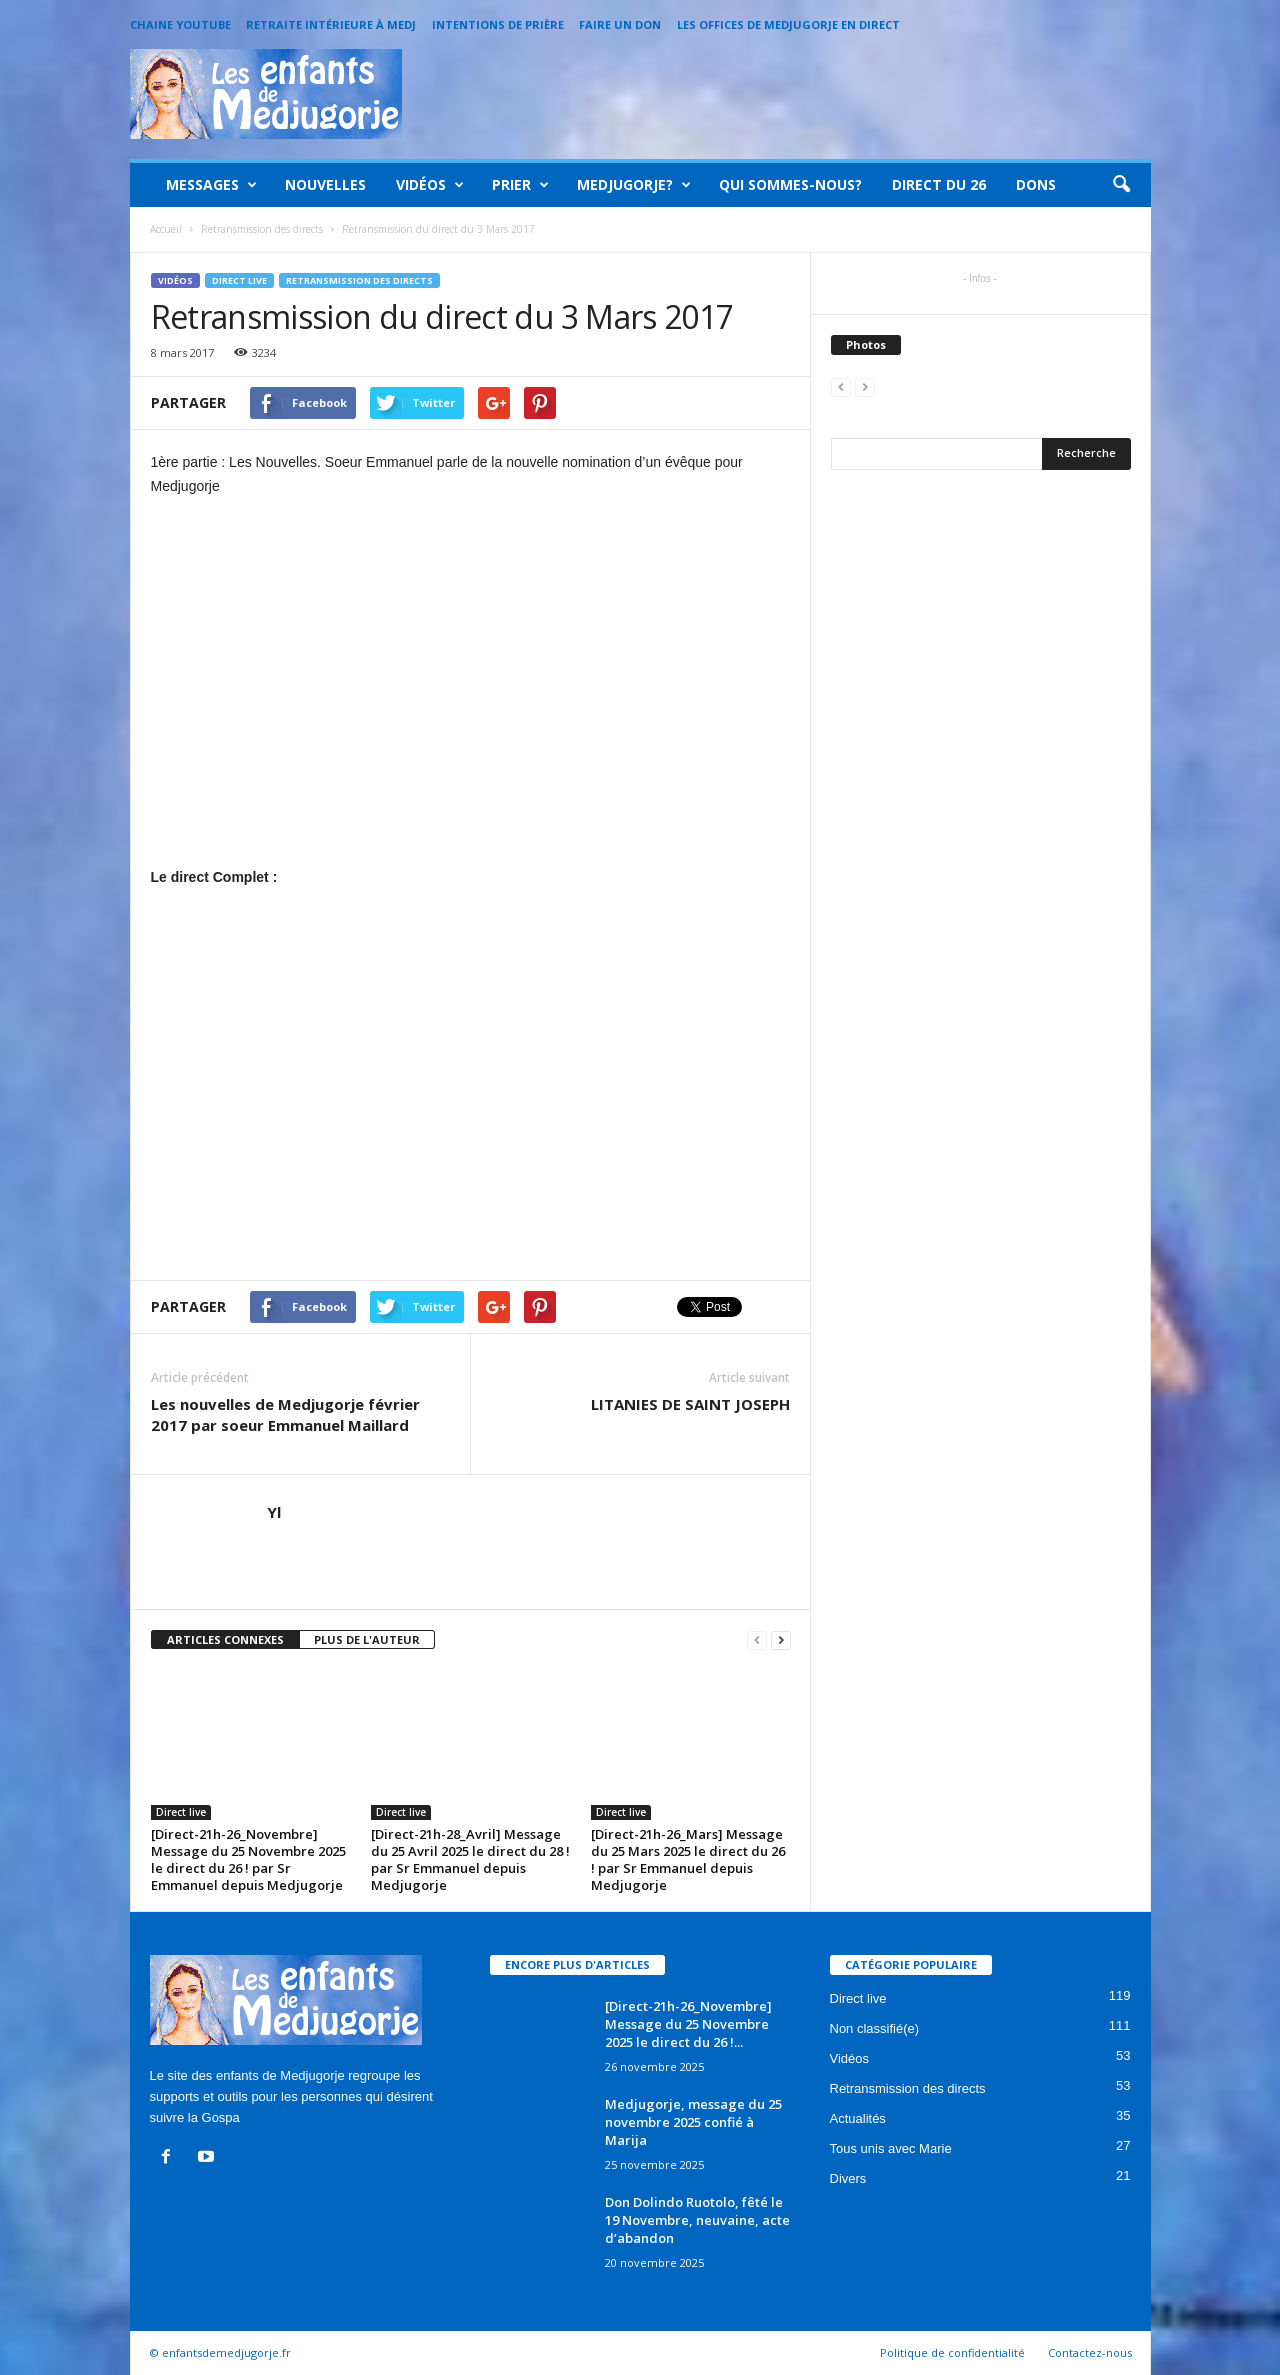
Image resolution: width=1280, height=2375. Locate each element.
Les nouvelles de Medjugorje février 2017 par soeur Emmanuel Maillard (285, 1414)
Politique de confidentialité (952, 2352)
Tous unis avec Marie (891, 2148)
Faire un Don (620, 24)
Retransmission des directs (359, 280)
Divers (848, 2178)
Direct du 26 (939, 184)
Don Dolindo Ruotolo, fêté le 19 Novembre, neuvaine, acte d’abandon (697, 2220)
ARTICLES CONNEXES (225, 1639)
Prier (520, 185)
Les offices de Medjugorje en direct (788, 24)
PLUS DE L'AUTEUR (367, 1639)
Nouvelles (325, 184)
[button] (1121, 185)
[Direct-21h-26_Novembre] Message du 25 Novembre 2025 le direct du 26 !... (688, 2024)
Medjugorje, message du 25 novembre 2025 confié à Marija (693, 2122)
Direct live (239, 280)
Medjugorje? (634, 185)
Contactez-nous (1090, 2352)
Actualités (858, 2118)
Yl (274, 1512)
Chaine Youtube (180, 24)
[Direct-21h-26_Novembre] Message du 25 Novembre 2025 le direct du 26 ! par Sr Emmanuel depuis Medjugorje (248, 1859)
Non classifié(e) (875, 2028)
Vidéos (430, 185)
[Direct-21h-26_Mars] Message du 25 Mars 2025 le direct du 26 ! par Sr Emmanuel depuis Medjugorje (688, 1859)
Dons (1036, 184)
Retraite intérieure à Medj (331, 24)
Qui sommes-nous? (790, 184)
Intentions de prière (498, 24)
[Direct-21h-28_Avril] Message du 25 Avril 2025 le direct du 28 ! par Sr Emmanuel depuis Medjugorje (470, 1859)
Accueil (166, 229)
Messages (211, 185)
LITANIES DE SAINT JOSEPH (690, 1404)
